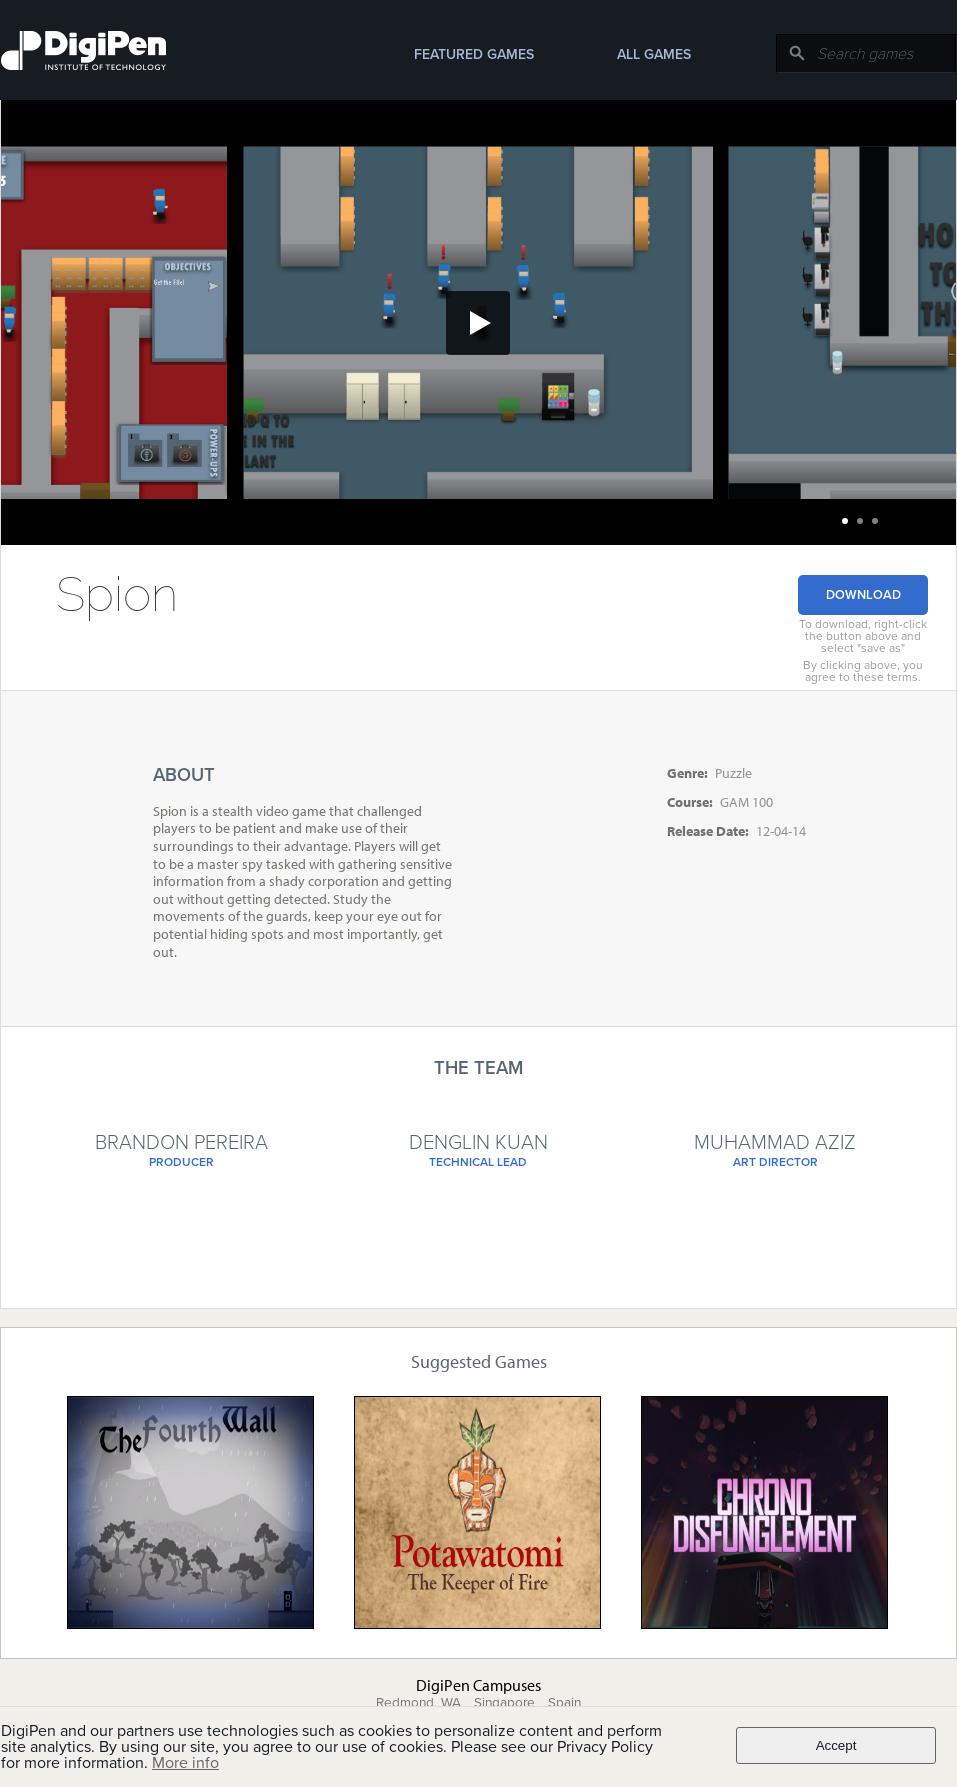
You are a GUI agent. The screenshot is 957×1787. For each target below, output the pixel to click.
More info (185, 1763)
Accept (836, 1745)
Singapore (504, 1703)
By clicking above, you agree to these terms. (863, 671)
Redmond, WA (418, 1703)
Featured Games (474, 54)
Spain (564, 1703)
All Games (654, 54)
